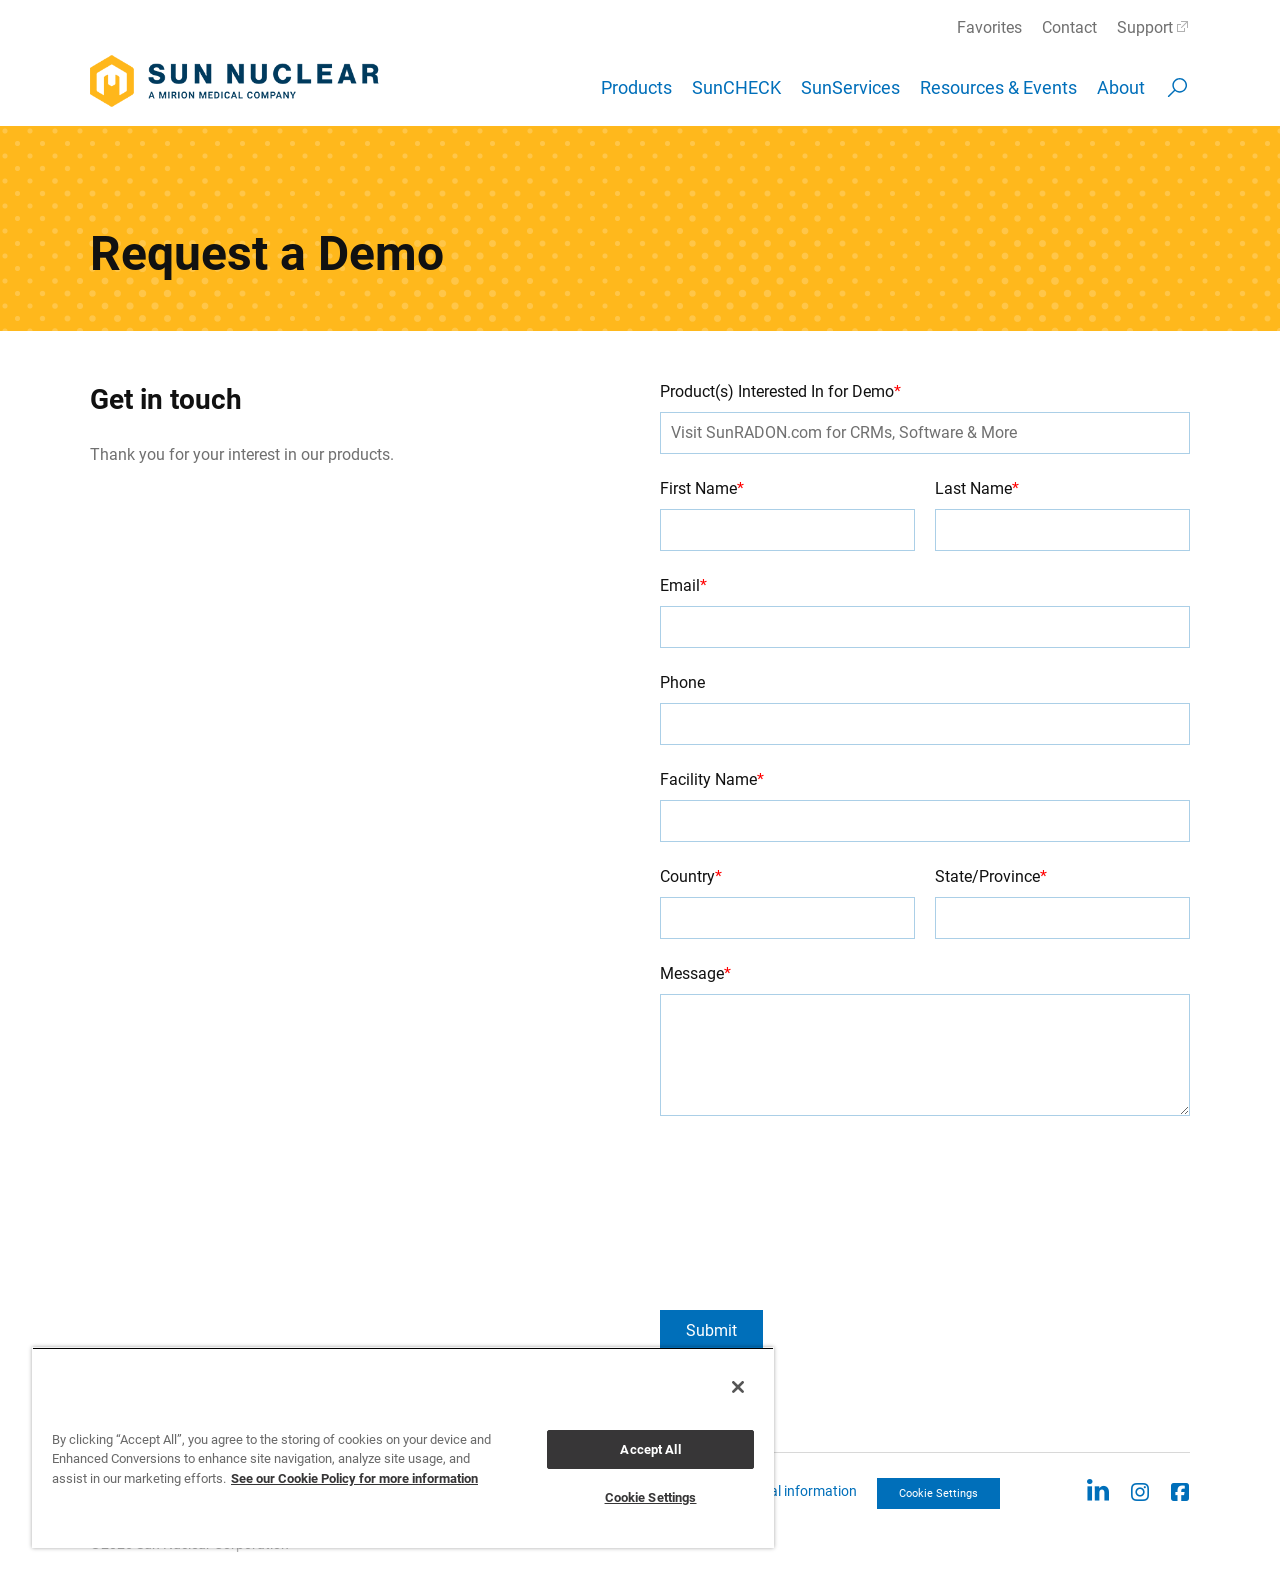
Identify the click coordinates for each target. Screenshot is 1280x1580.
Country (691, 876)
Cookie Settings (938, 1493)
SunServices (850, 87)
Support (1145, 27)
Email (683, 585)
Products (636, 87)
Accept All (650, 1449)
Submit (711, 1330)
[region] (403, 1447)
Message (695, 973)
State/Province (991, 876)
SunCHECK (736, 87)
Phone (682, 682)
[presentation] (742, 1213)
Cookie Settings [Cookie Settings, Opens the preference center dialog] (651, 1497)
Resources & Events (998, 87)
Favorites (989, 27)
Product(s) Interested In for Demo (780, 391)
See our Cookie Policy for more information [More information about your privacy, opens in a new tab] (354, 1478)
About (1121, 87)
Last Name (977, 488)
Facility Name (712, 779)
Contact (1069, 27)
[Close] (738, 1387)
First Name (702, 488)
